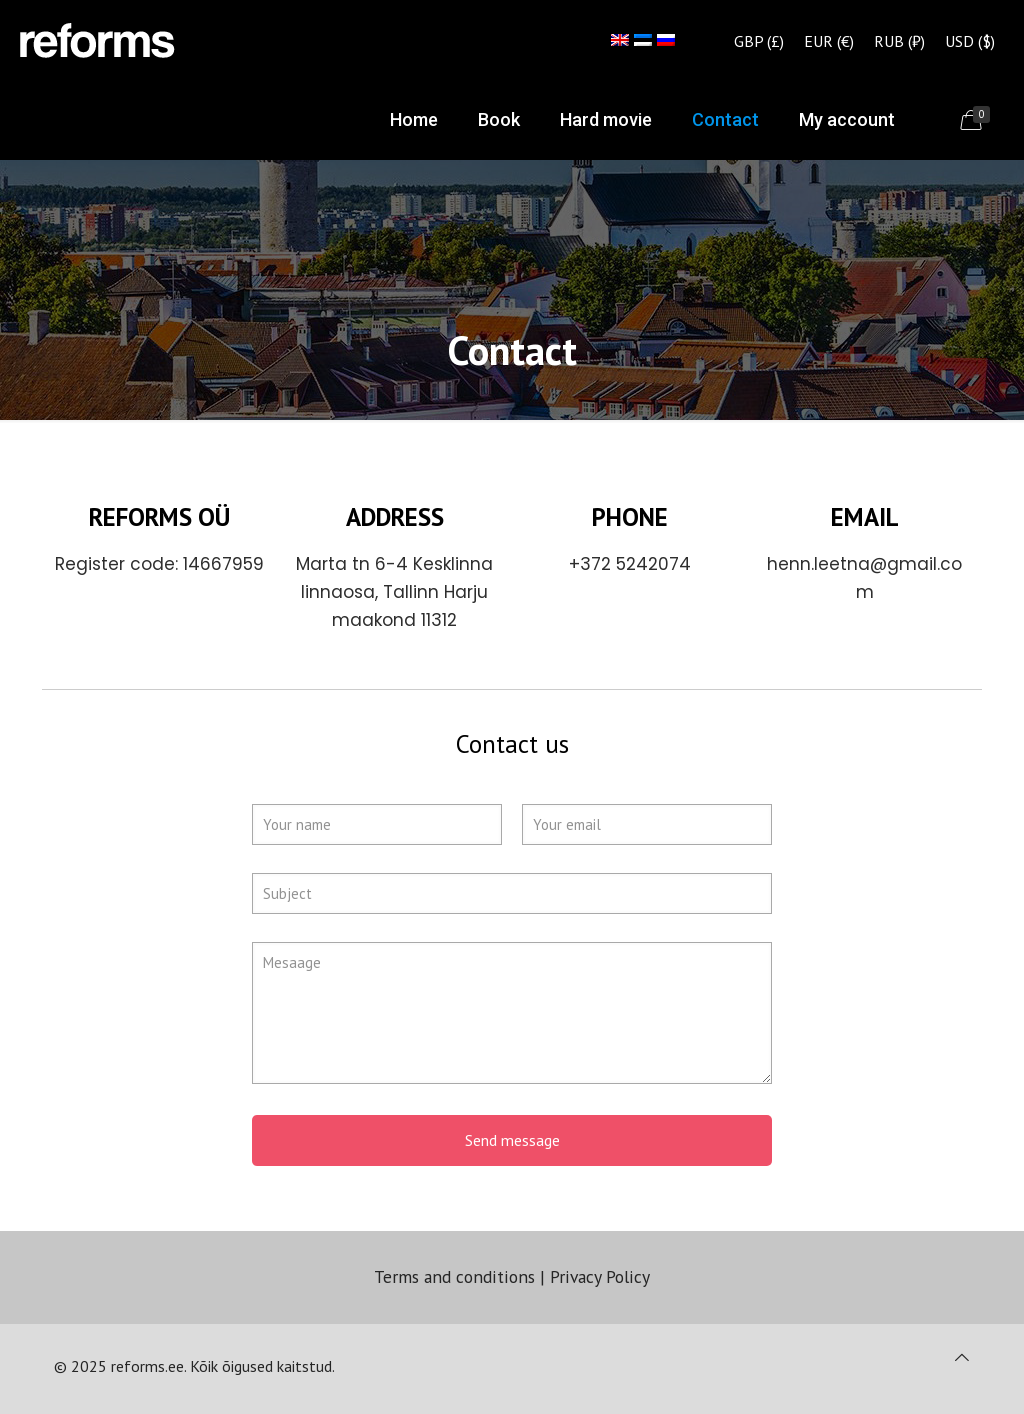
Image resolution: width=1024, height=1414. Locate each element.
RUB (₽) (899, 41)
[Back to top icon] (962, 1357)
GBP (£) (759, 41)
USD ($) (970, 41)
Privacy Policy (600, 1276)
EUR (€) (829, 41)
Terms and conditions (454, 1276)
